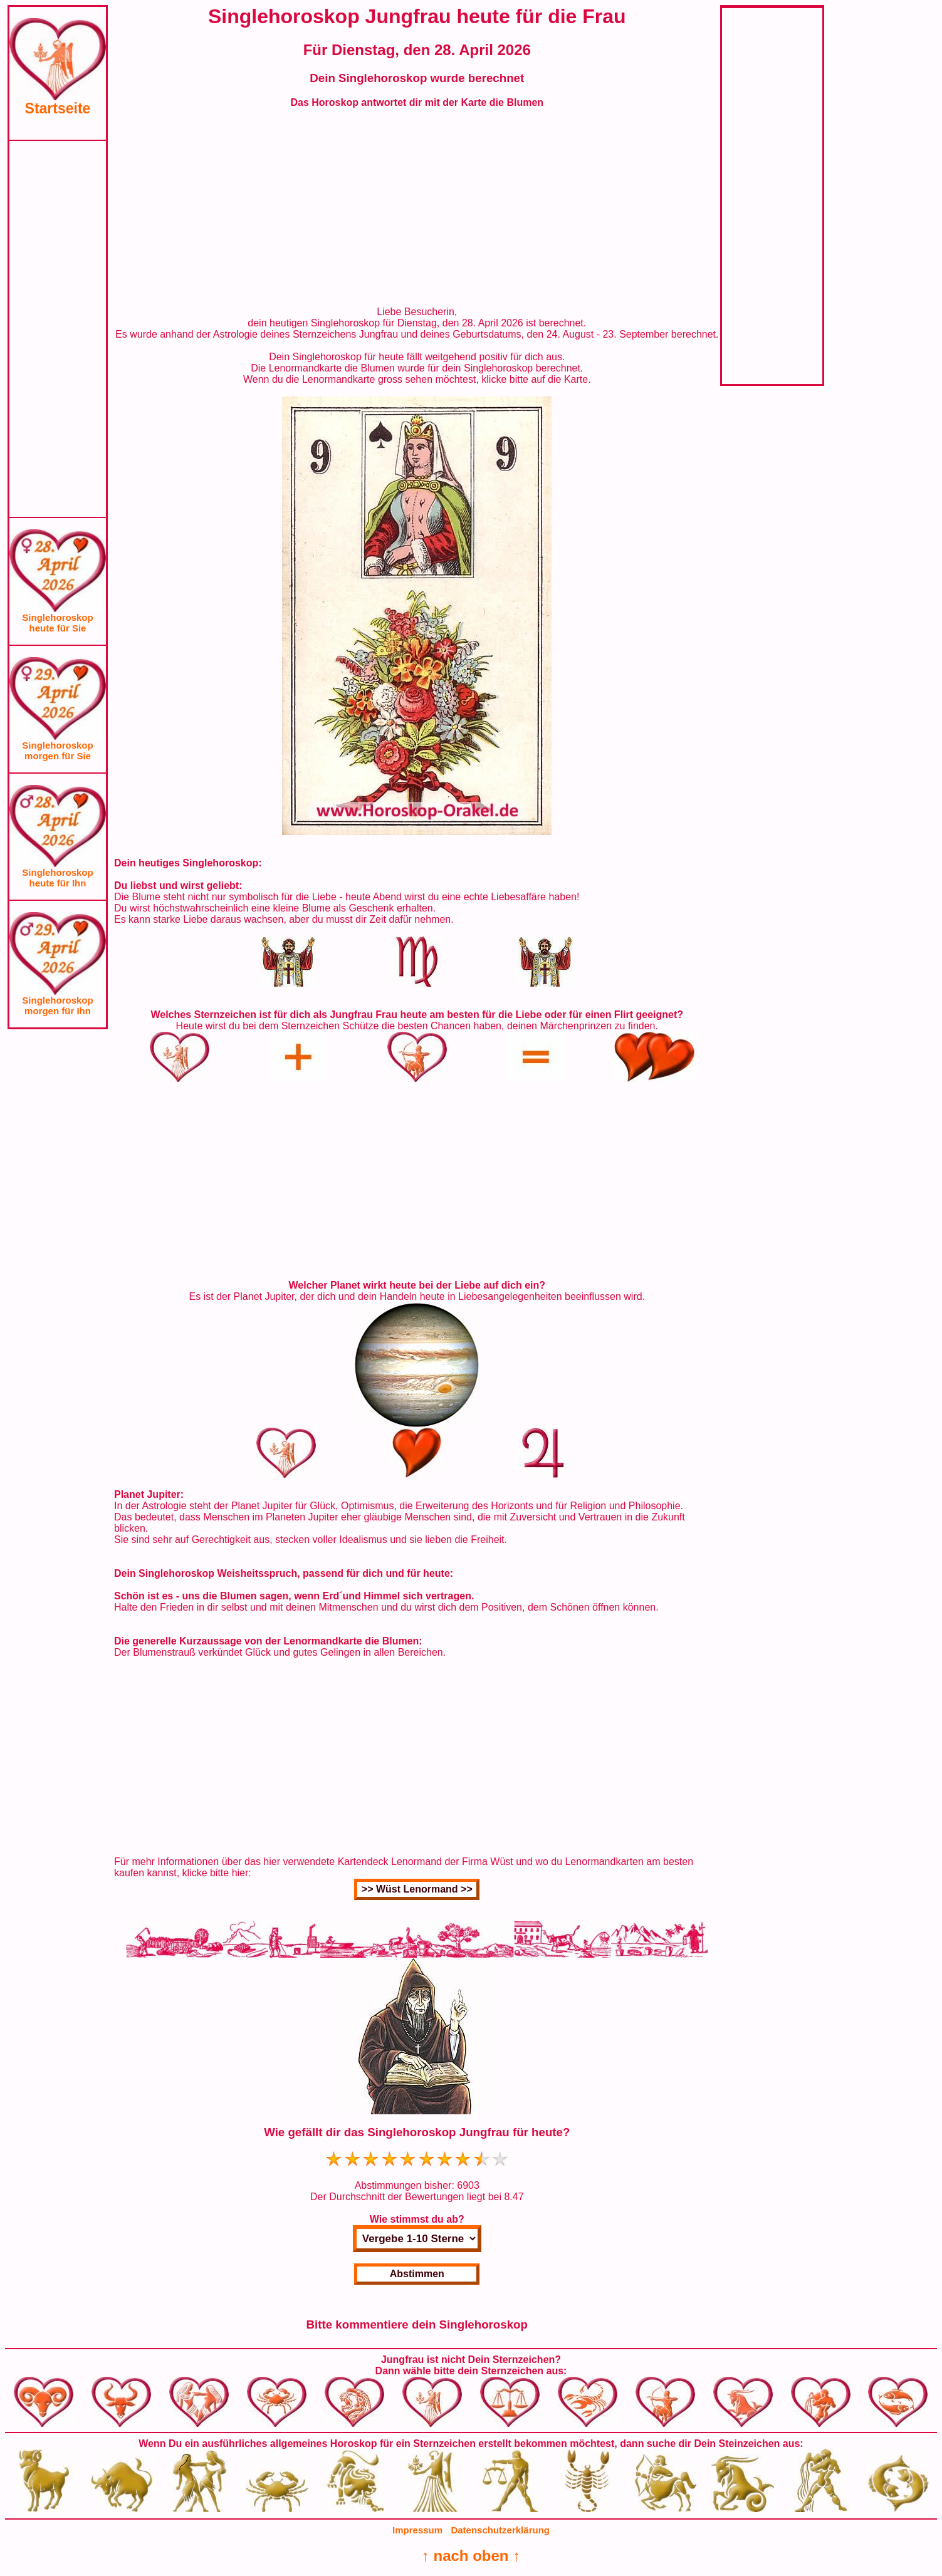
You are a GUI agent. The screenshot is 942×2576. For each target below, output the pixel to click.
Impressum (417, 2530)
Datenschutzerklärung (500, 2530)
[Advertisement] (57, 329)
